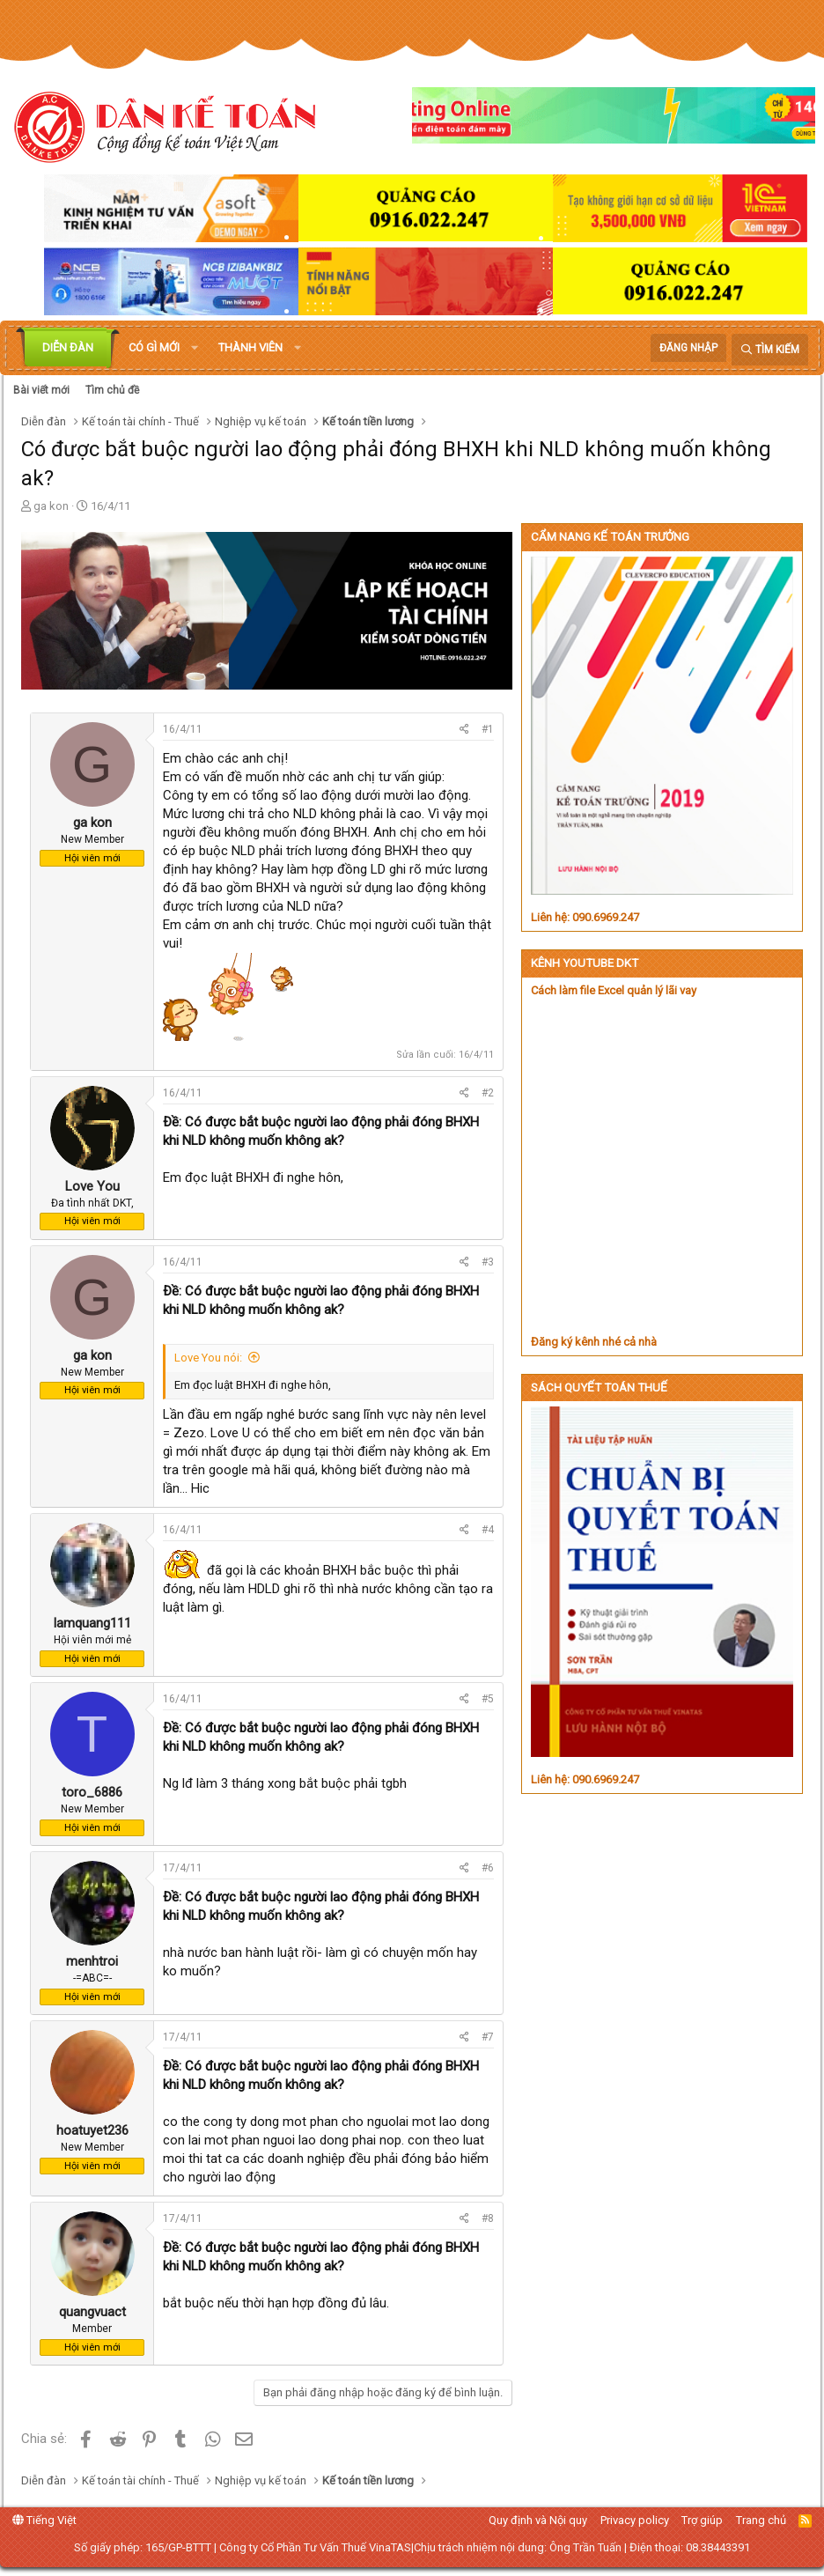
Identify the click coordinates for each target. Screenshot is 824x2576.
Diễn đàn (67, 347)
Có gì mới (154, 347)
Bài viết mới (41, 390)
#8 (488, 2218)
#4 (488, 1530)
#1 (488, 729)
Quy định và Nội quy (538, 2520)
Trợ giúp (702, 2520)
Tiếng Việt (44, 2520)
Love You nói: (208, 1357)
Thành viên (250, 347)
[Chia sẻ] (464, 730)
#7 (488, 2037)
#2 (488, 1093)
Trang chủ (761, 2520)
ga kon (51, 506)
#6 (488, 1868)
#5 (488, 1699)
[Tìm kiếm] (770, 350)
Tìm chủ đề (112, 390)
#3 (488, 1262)
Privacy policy (634, 2520)
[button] (194, 348)
